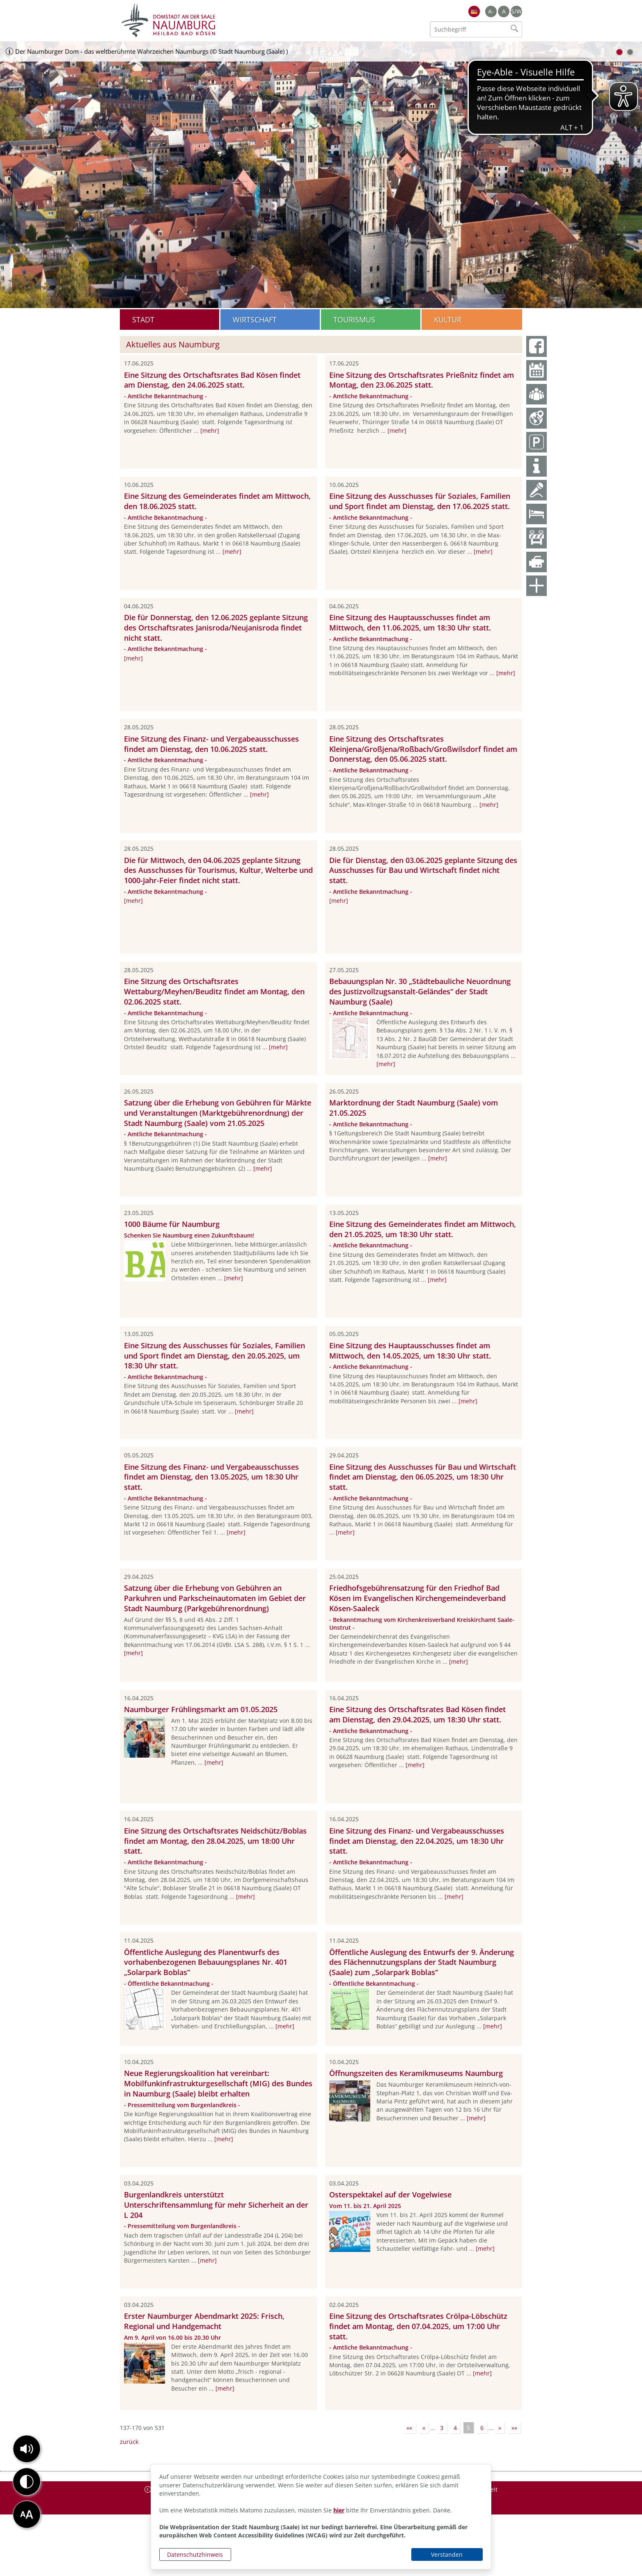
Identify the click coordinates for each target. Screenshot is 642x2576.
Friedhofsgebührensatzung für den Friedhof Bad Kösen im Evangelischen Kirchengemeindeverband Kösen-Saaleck (417, 1598)
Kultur (447, 319)
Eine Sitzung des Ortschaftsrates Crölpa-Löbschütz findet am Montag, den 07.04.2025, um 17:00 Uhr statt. (418, 2326)
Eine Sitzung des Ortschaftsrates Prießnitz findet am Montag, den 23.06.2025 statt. (421, 380)
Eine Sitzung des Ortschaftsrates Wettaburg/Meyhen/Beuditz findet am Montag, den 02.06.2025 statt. (214, 991)
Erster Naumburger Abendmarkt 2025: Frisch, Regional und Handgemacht (204, 2321)
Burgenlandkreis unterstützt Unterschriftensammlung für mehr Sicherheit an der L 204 (216, 2205)
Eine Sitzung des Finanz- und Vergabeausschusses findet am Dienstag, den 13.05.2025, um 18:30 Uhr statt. (211, 1477)
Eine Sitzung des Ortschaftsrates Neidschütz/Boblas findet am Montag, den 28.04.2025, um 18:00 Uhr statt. (215, 1841)
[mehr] (209, 430)
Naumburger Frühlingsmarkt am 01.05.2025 (200, 1709)
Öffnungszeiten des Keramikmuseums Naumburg (416, 2073)
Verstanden (447, 2554)
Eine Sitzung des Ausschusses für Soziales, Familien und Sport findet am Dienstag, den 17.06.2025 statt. (419, 501)
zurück (129, 2442)
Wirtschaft (255, 319)
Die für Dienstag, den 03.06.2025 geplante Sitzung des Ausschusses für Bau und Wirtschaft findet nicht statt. (423, 870)
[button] (26, 2448)
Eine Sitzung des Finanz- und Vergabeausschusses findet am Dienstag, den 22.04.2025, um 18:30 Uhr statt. (416, 1841)
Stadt (143, 319)
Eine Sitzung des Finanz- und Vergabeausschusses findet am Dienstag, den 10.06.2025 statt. (211, 744)
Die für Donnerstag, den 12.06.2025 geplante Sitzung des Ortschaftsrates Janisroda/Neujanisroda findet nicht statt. (216, 627)
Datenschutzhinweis (195, 2554)
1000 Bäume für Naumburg (172, 1224)
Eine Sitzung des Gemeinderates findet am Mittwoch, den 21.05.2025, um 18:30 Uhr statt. (422, 1229)
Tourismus (354, 319)
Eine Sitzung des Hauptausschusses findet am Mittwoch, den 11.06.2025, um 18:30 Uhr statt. (410, 622)
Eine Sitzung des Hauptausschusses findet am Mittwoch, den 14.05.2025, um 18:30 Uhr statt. (410, 1351)
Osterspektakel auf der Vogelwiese (390, 2194)
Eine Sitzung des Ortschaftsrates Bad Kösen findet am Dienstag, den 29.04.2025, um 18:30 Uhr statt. (417, 1714)
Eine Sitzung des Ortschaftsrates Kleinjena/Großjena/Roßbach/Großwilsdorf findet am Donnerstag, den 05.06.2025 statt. (423, 749)
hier (338, 2510)
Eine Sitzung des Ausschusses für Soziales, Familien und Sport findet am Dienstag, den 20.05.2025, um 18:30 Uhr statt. (214, 1356)
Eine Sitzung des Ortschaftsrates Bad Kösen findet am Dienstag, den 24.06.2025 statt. (212, 380)
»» (514, 2428)
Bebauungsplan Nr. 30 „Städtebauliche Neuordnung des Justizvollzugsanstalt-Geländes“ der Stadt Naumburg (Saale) (420, 991)
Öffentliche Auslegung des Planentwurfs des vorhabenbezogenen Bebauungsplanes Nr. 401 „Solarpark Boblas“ (205, 1962)
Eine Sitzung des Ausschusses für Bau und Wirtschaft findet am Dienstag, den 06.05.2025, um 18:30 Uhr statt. (422, 1477)
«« (409, 2428)
